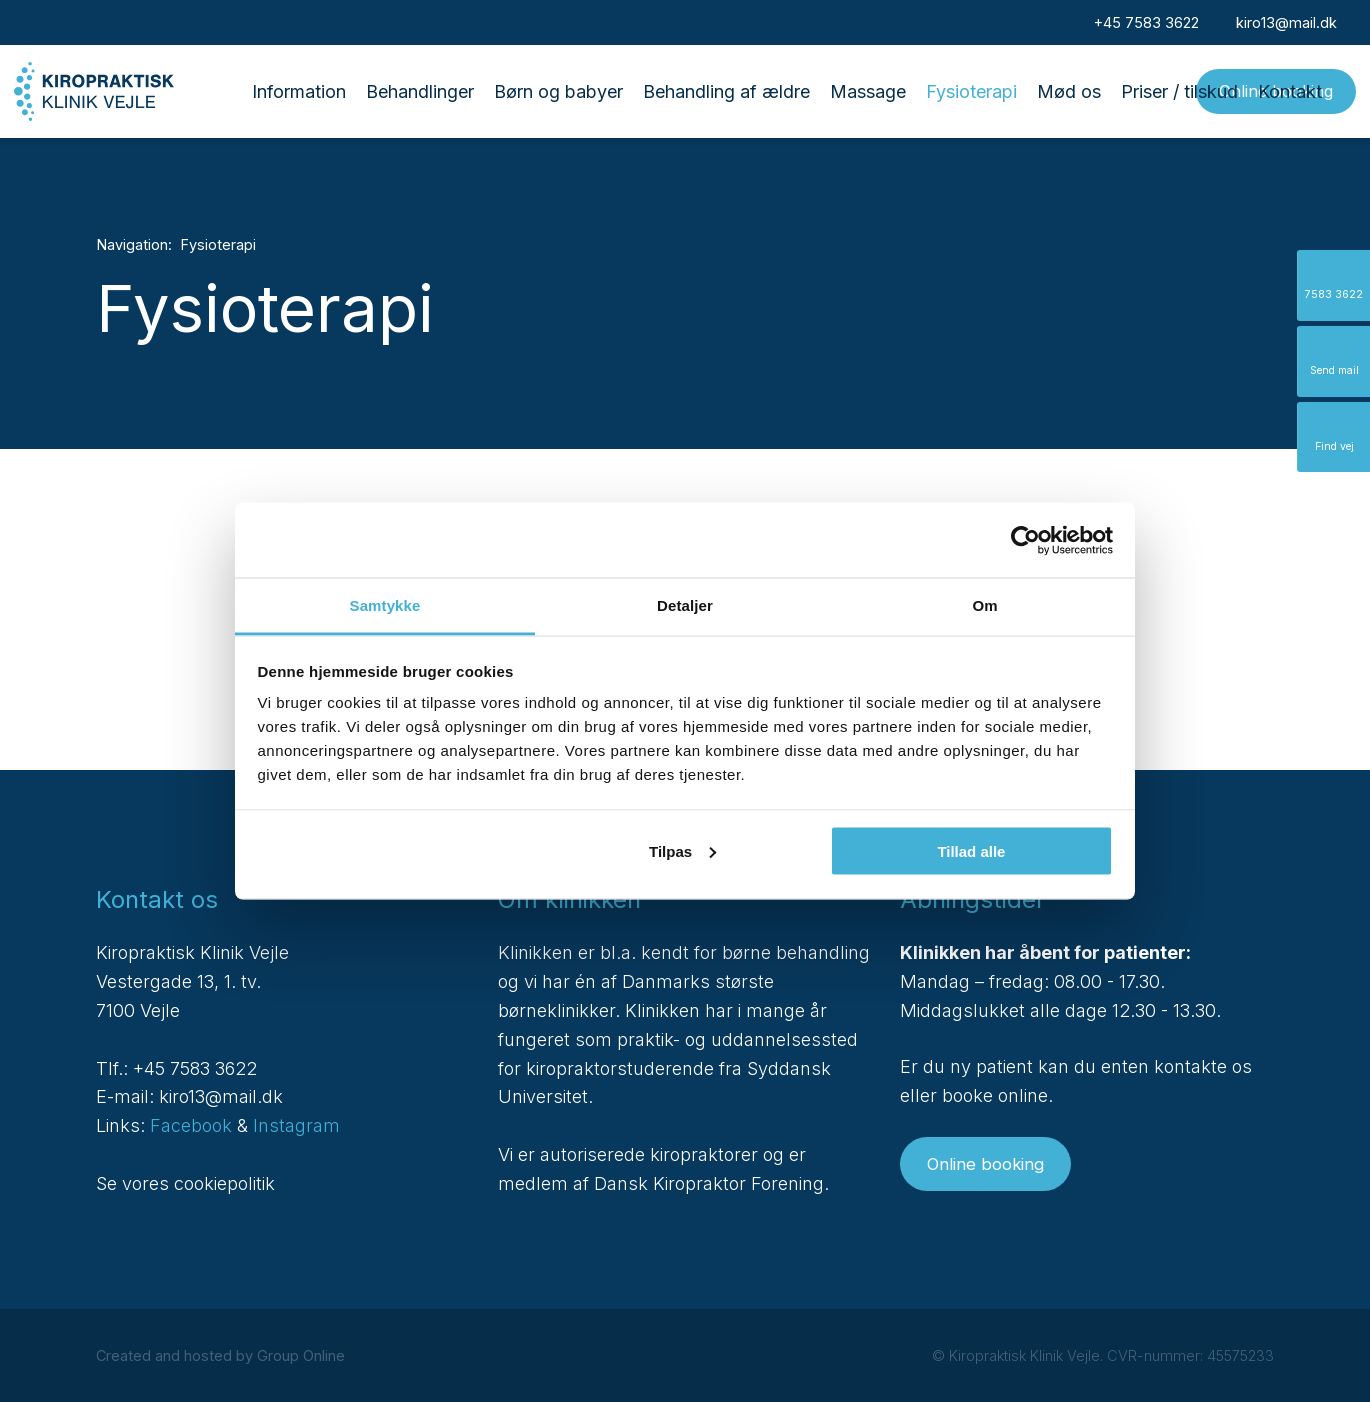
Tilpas (682, 850)
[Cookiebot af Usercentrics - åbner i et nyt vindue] (1025, 540)
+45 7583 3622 (195, 1068)
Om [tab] (984, 605)
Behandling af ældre (726, 91)
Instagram (296, 1125)
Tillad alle (971, 850)
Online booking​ (985, 1164)
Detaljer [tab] (685, 605)
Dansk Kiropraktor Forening (709, 1183)
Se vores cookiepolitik (185, 1183)
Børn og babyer (558, 91)
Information (299, 91)
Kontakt (1290, 91)
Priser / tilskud (1179, 91)
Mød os (1069, 91)
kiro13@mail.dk (221, 1096)
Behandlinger (420, 91)
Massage (868, 91)
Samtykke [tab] (385, 605)
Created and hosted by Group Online (220, 1355)
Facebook (191, 1125)
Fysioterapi (971, 91)
